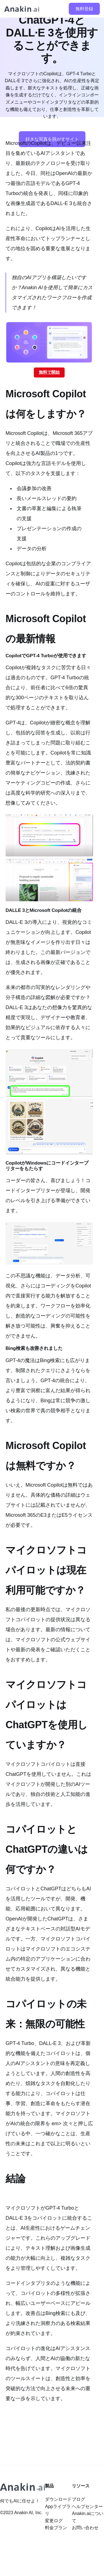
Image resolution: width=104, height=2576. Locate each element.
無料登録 (84, 8)
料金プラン (56, 2527)
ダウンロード (58, 2499)
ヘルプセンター (87, 2506)
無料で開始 (49, 372)
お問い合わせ (85, 2527)
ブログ (78, 2499)
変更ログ (54, 2520)
